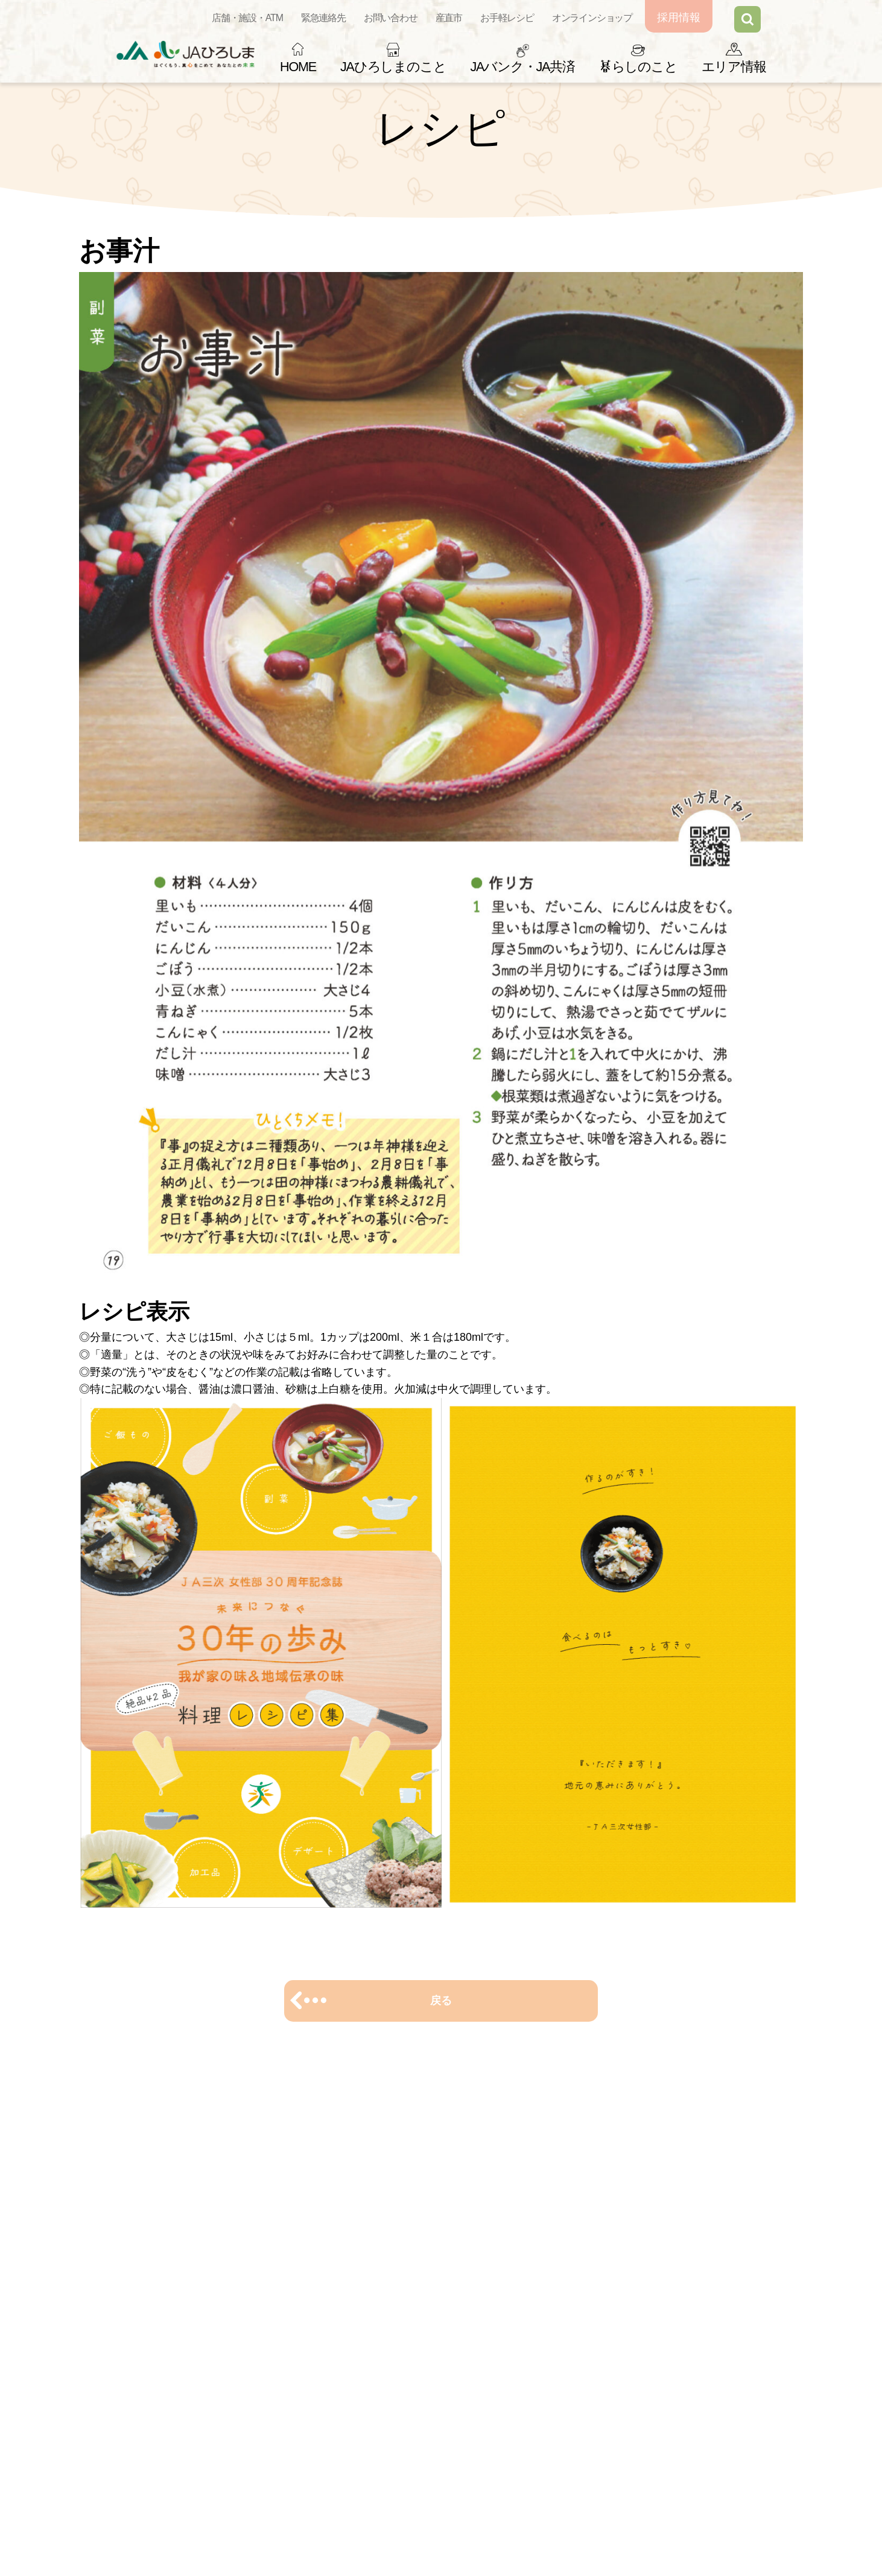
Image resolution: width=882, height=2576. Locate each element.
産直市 (449, 18)
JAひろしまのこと (393, 66)
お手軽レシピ (507, 18)
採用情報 (678, 17)
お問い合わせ (390, 18)
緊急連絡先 (323, 18)
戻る (441, 2001)
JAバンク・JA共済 (522, 66)
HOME (298, 66)
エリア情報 (734, 66)
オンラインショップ (592, 18)
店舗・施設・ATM (247, 18)
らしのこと (638, 66)
